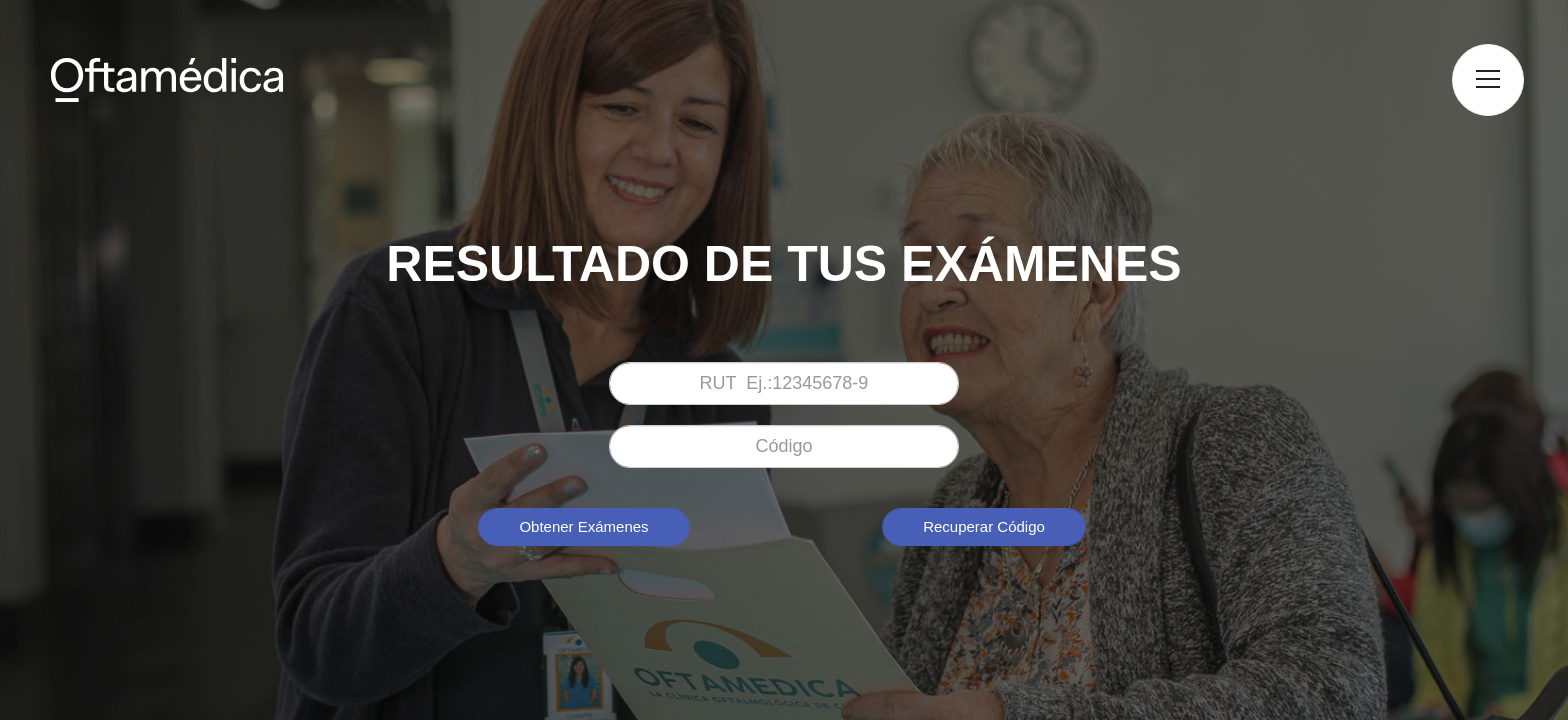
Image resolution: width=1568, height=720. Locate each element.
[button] (1488, 80)
